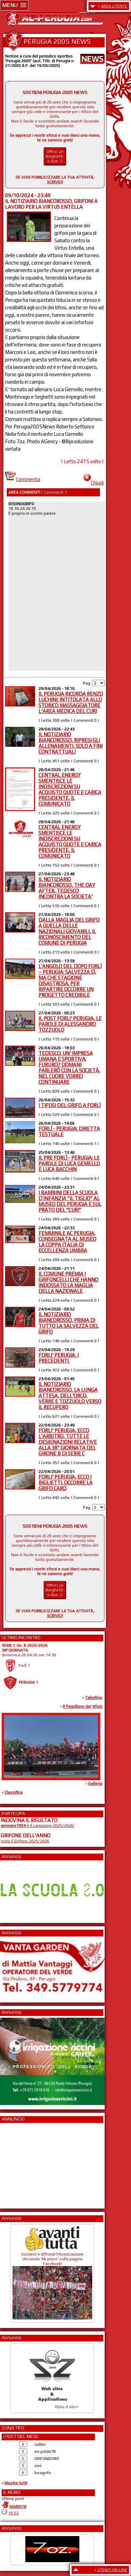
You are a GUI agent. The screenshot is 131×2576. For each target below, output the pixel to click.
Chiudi (93, 483)
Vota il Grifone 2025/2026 (25, 1841)
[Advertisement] (21, 2163)
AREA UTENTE (114, 6)
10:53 (13, 2513)
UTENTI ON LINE (112, 2570)
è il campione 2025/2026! (37, 1825)
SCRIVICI (54, 182)
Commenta (22, 479)
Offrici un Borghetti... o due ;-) (56, 156)
